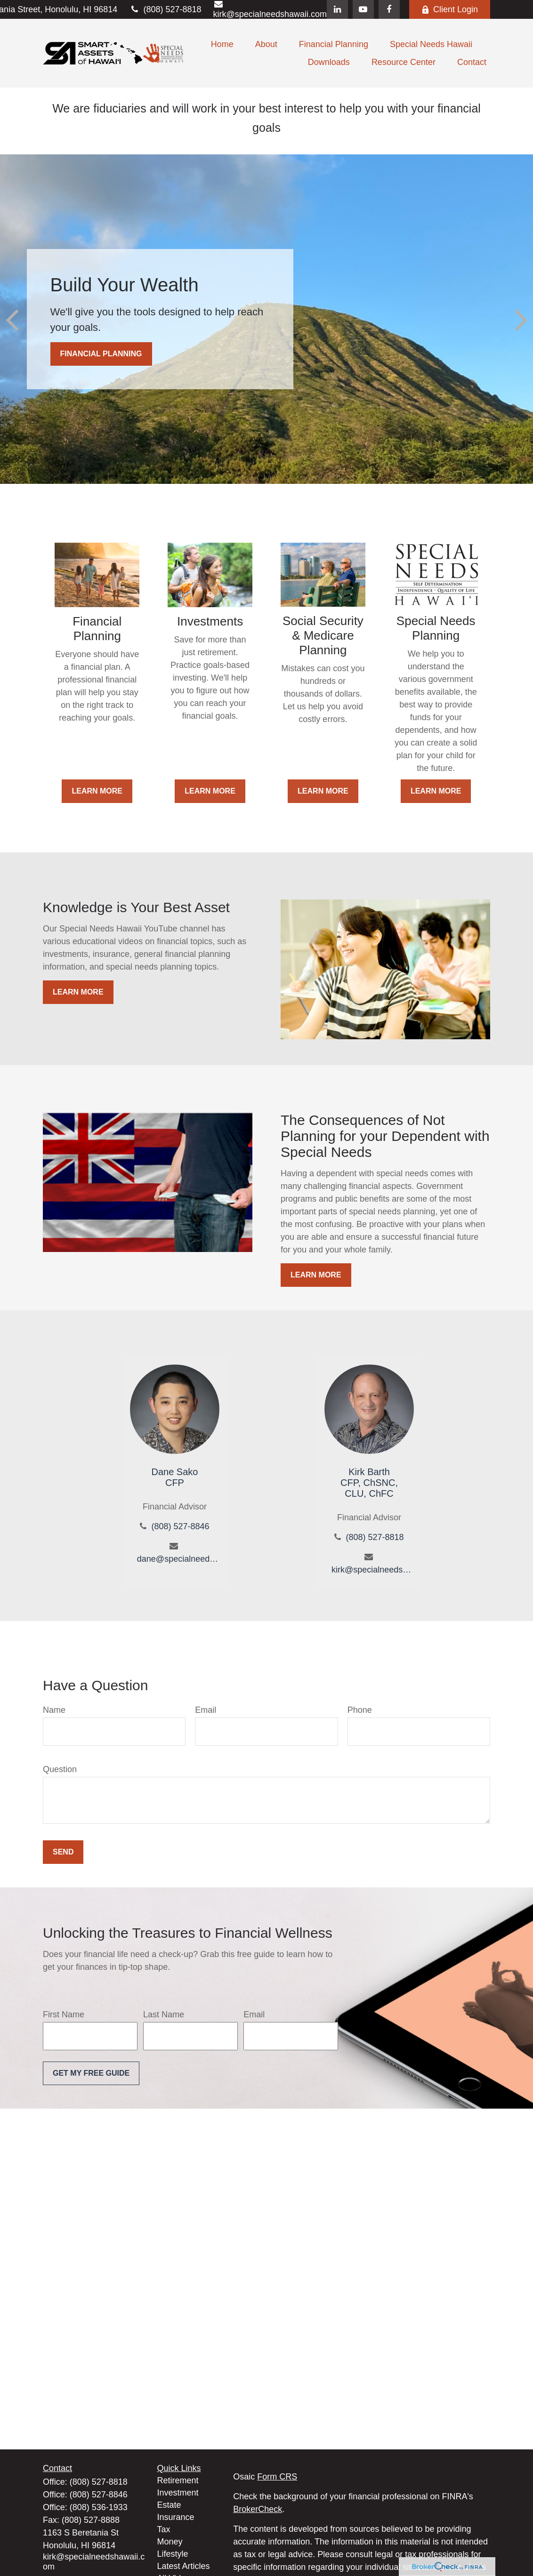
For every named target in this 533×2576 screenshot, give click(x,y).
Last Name (163, 2014)
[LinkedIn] (337, 9)
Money (170, 2541)
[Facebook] (389, 9)
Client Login (449, 9)
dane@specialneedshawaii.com (178, 1559)
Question (60, 1769)
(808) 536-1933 (99, 2507)
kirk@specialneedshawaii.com (372, 1569)
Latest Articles (183, 2566)
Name (54, 1710)
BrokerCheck (257, 2509)
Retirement (178, 2480)
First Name (63, 2014)
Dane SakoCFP (174, 1477)
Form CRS (277, 2476)
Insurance (175, 2517)
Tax (163, 2529)
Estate (169, 2505)
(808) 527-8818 (165, 9)
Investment (178, 2492)
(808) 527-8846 (180, 1526)
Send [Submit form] (63, 1852)
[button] (222, 44)
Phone (359, 1710)
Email (205, 1710)
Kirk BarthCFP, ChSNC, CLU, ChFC (369, 1483)
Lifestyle (172, 2554)
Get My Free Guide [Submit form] (91, 2073)
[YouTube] (363, 9)
